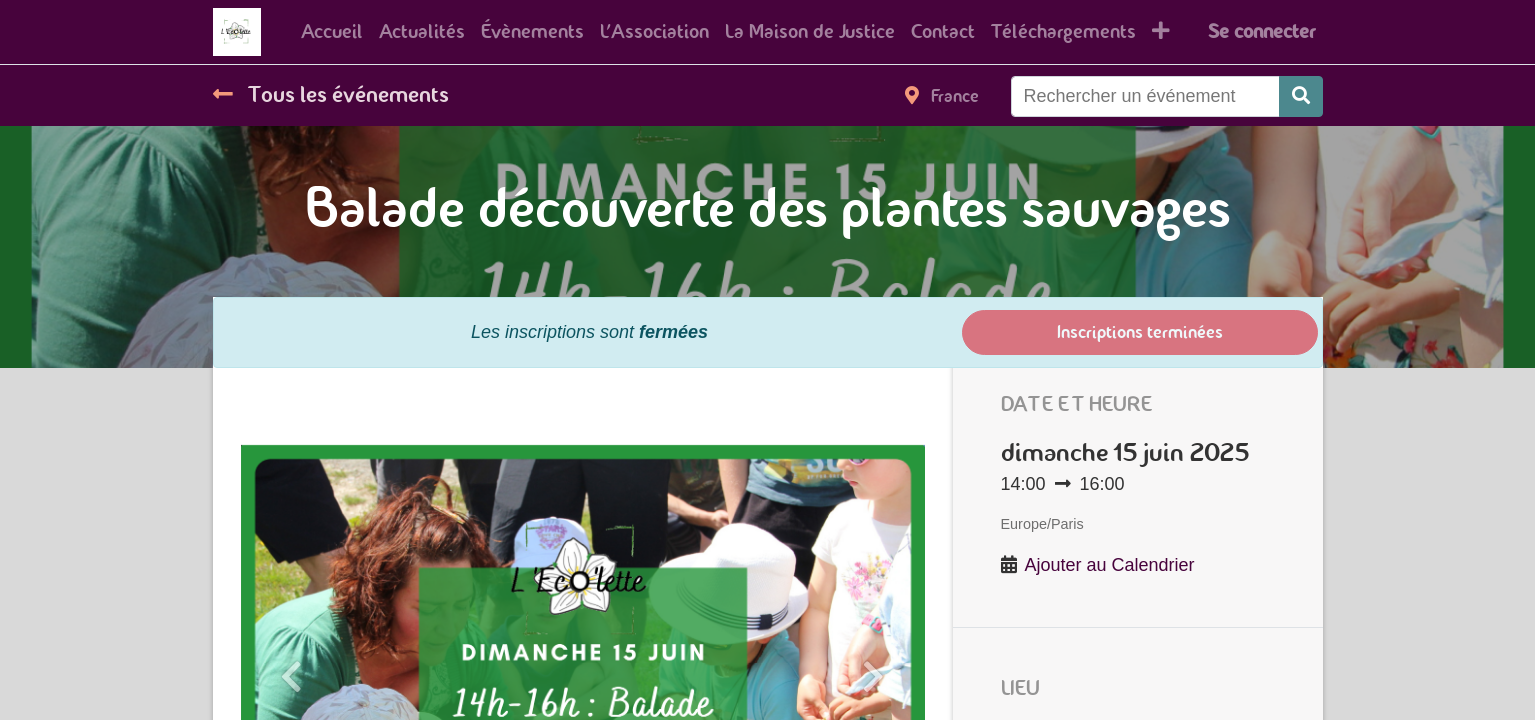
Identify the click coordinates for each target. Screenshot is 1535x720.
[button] (1161, 32)
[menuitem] (332, 32)
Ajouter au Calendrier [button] (1110, 565)
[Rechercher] (1301, 96)
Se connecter (1261, 31)
